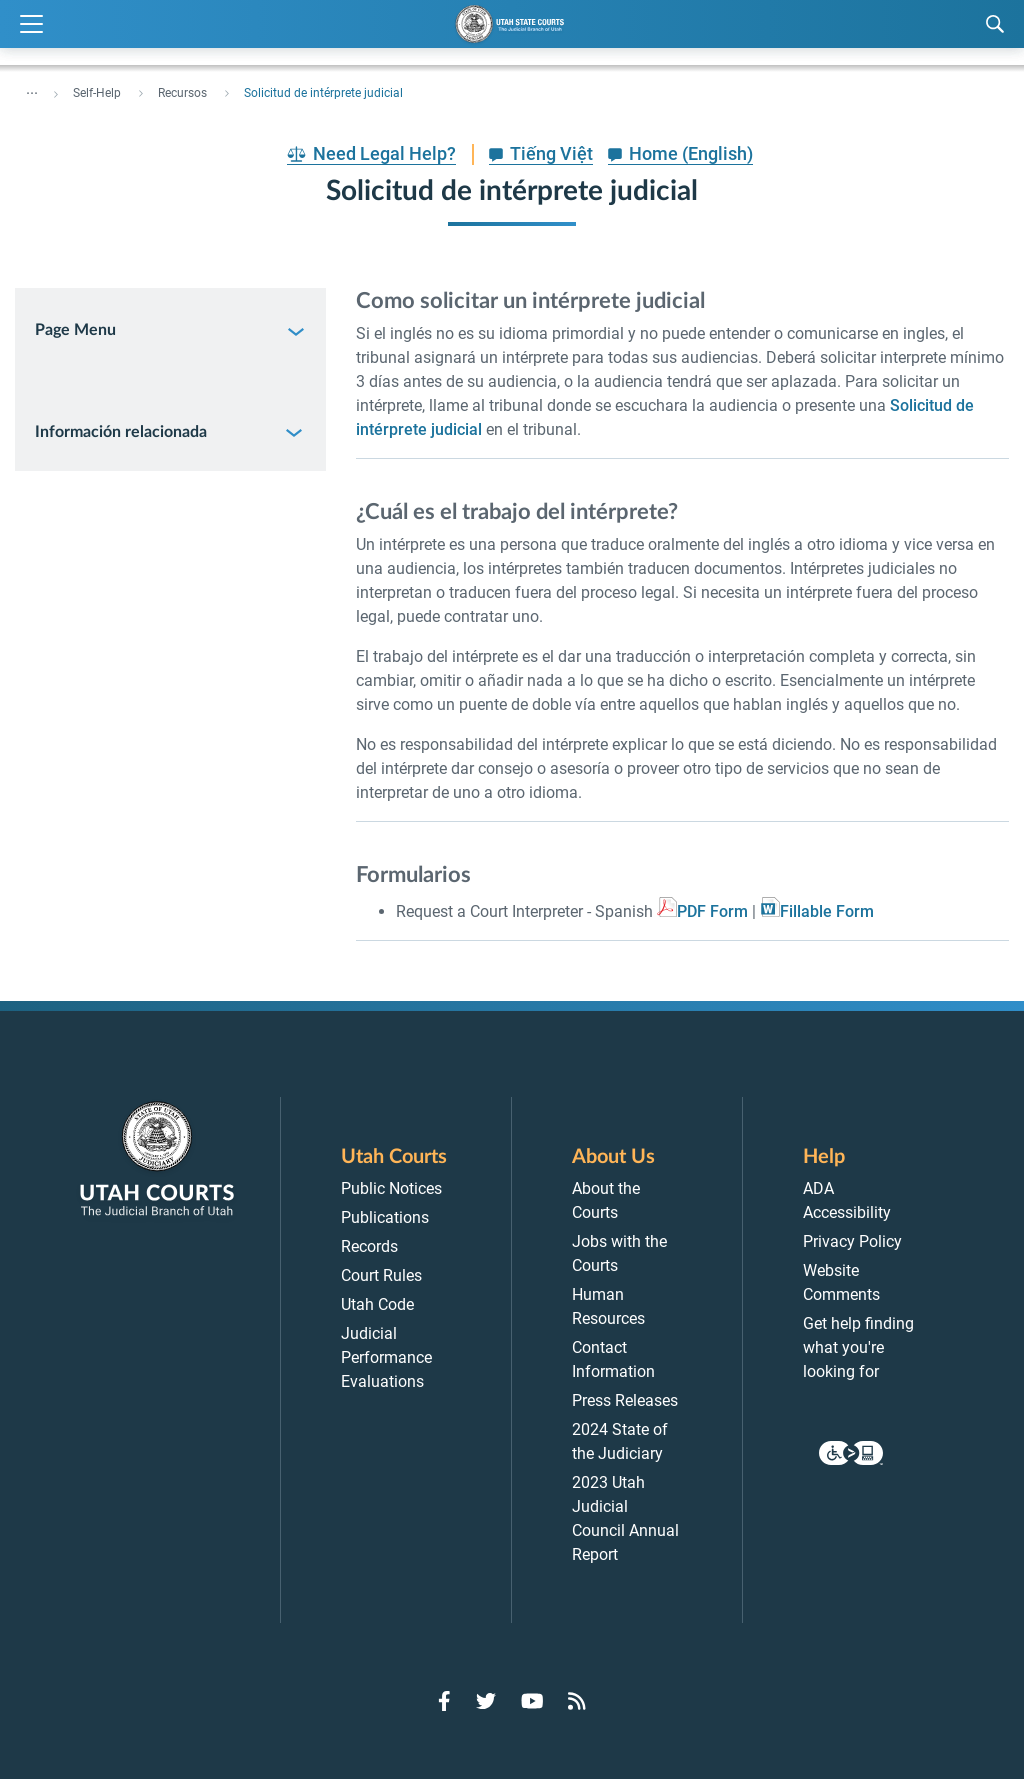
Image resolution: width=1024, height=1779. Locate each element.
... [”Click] (32, 89)
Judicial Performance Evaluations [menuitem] (386, 1357)
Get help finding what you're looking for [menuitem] (858, 1347)
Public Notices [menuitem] (391, 1188)
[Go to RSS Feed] (577, 1701)
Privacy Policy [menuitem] (852, 1241)
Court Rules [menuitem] (381, 1275)
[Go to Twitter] (486, 1701)
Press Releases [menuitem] (625, 1400)
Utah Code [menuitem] (377, 1304)
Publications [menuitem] (385, 1217)
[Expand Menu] (31, 24)
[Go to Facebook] (444, 1701)
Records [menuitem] (369, 1246)
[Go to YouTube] (532, 1701)
